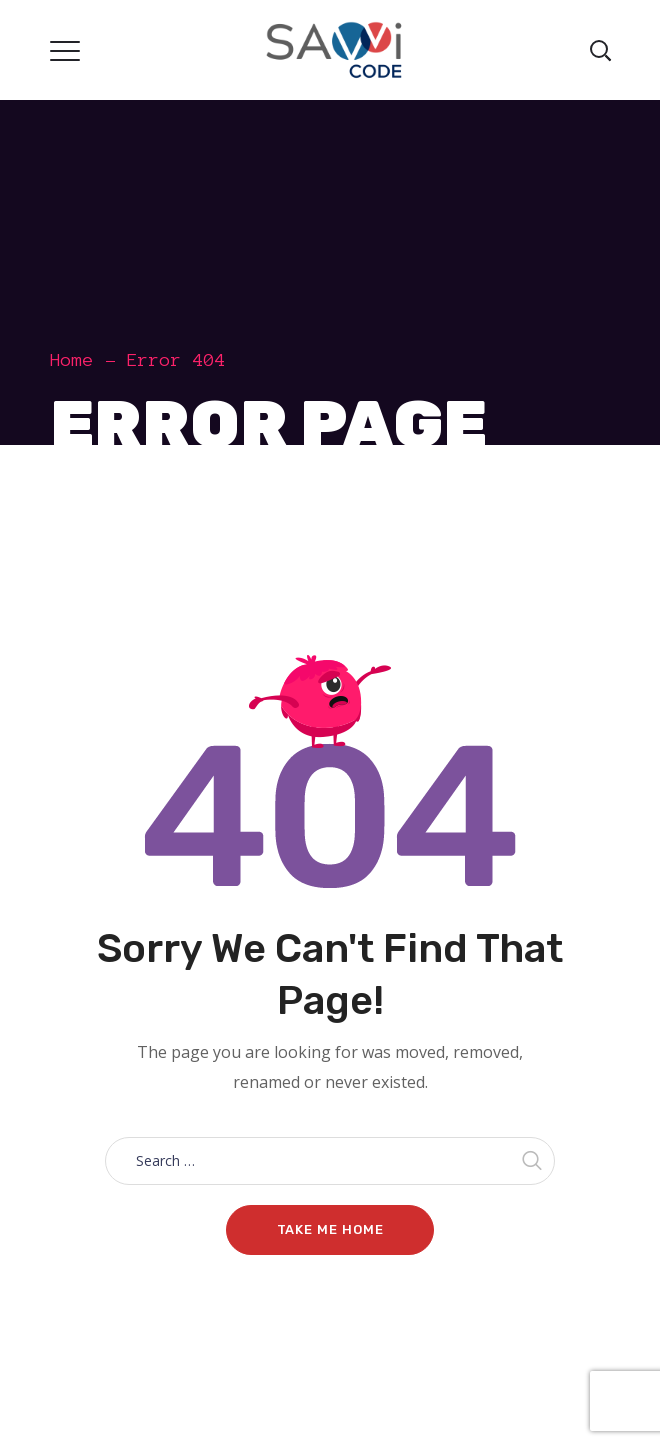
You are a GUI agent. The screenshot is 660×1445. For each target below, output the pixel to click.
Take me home (330, 1229)
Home (72, 360)
